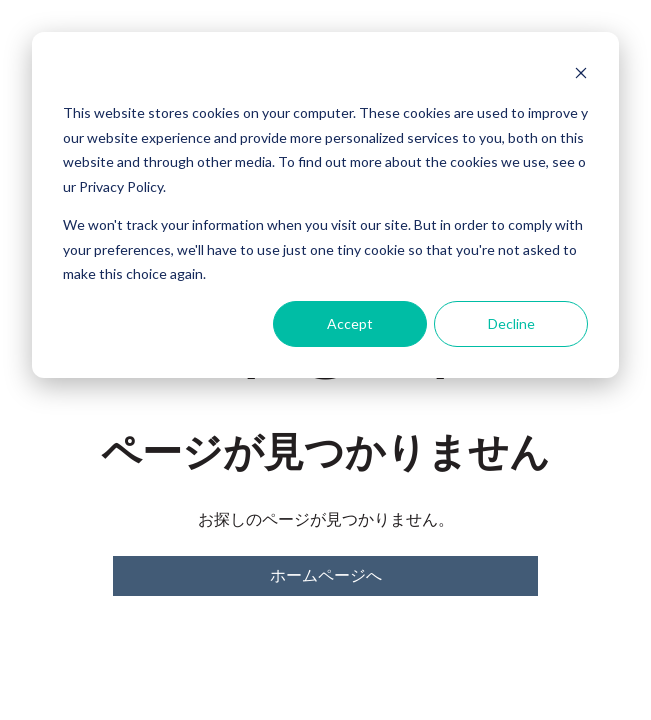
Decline (511, 323)
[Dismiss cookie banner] (581, 75)
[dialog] (325, 205)
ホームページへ (326, 575)
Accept (350, 323)
